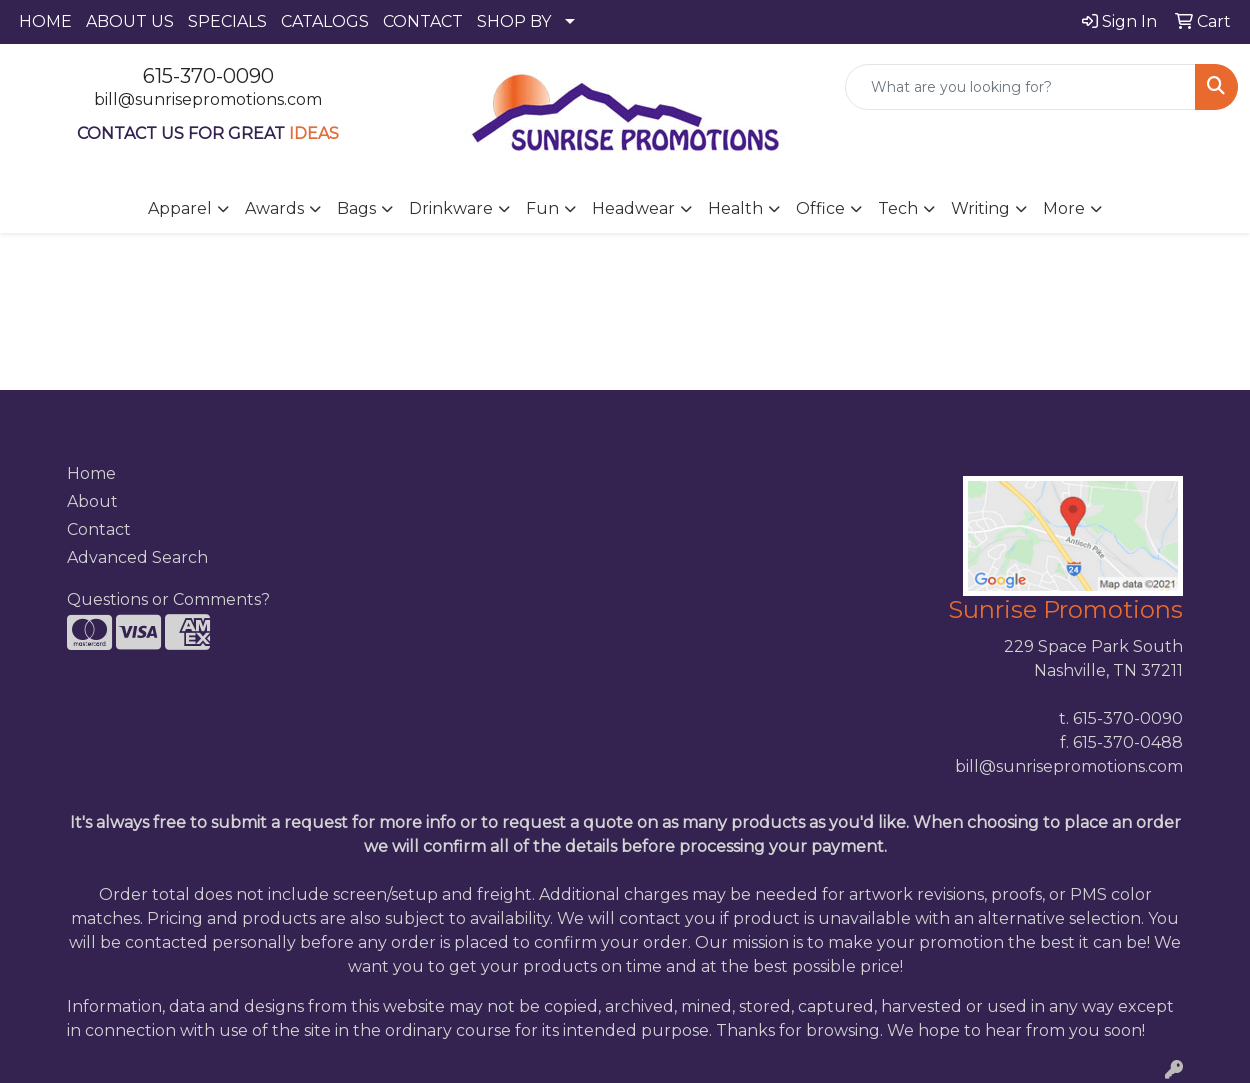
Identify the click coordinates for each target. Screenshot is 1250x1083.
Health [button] (735, 208)
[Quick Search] (1020, 87)
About (92, 501)
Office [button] (820, 208)
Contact (99, 529)
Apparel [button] (180, 208)
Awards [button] (274, 208)
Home (91, 473)
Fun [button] (542, 208)
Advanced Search (137, 557)
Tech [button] (898, 208)
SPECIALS (227, 21)
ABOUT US (130, 21)
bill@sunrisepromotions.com (208, 99)
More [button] (1064, 208)
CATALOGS (325, 21)
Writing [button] (980, 208)
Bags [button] (356, 208)
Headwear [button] (633, 208)
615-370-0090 (208, 76)
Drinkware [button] (451, 208)
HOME (45, 21)
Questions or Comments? (168, 599)
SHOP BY (514, 21)
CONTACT (423, 21)
